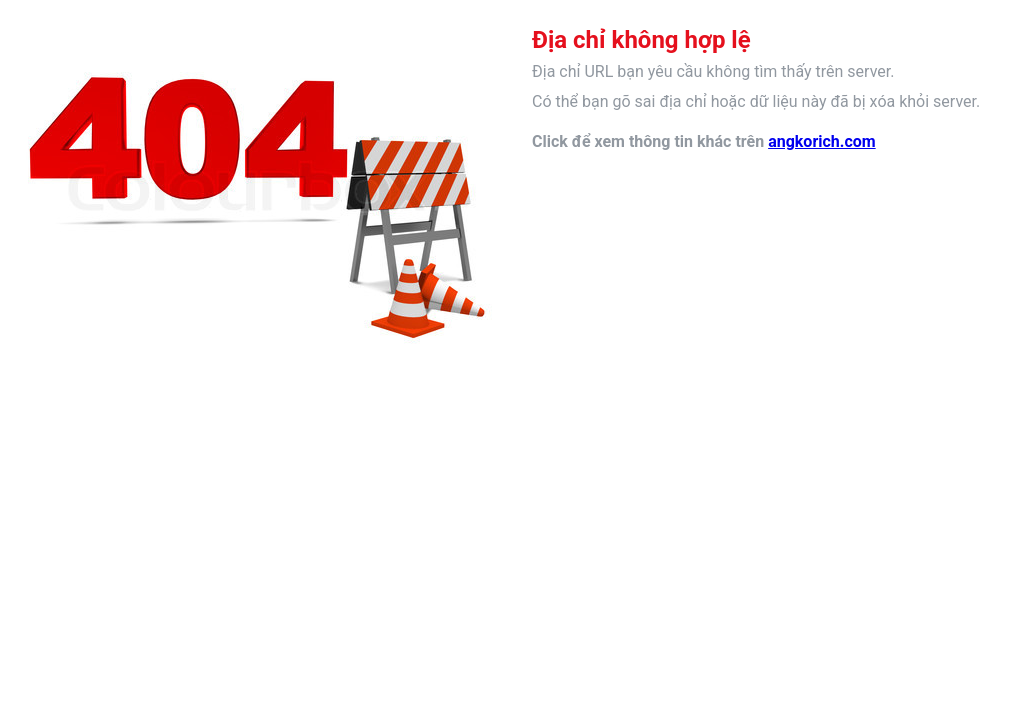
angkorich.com (822, 141)
